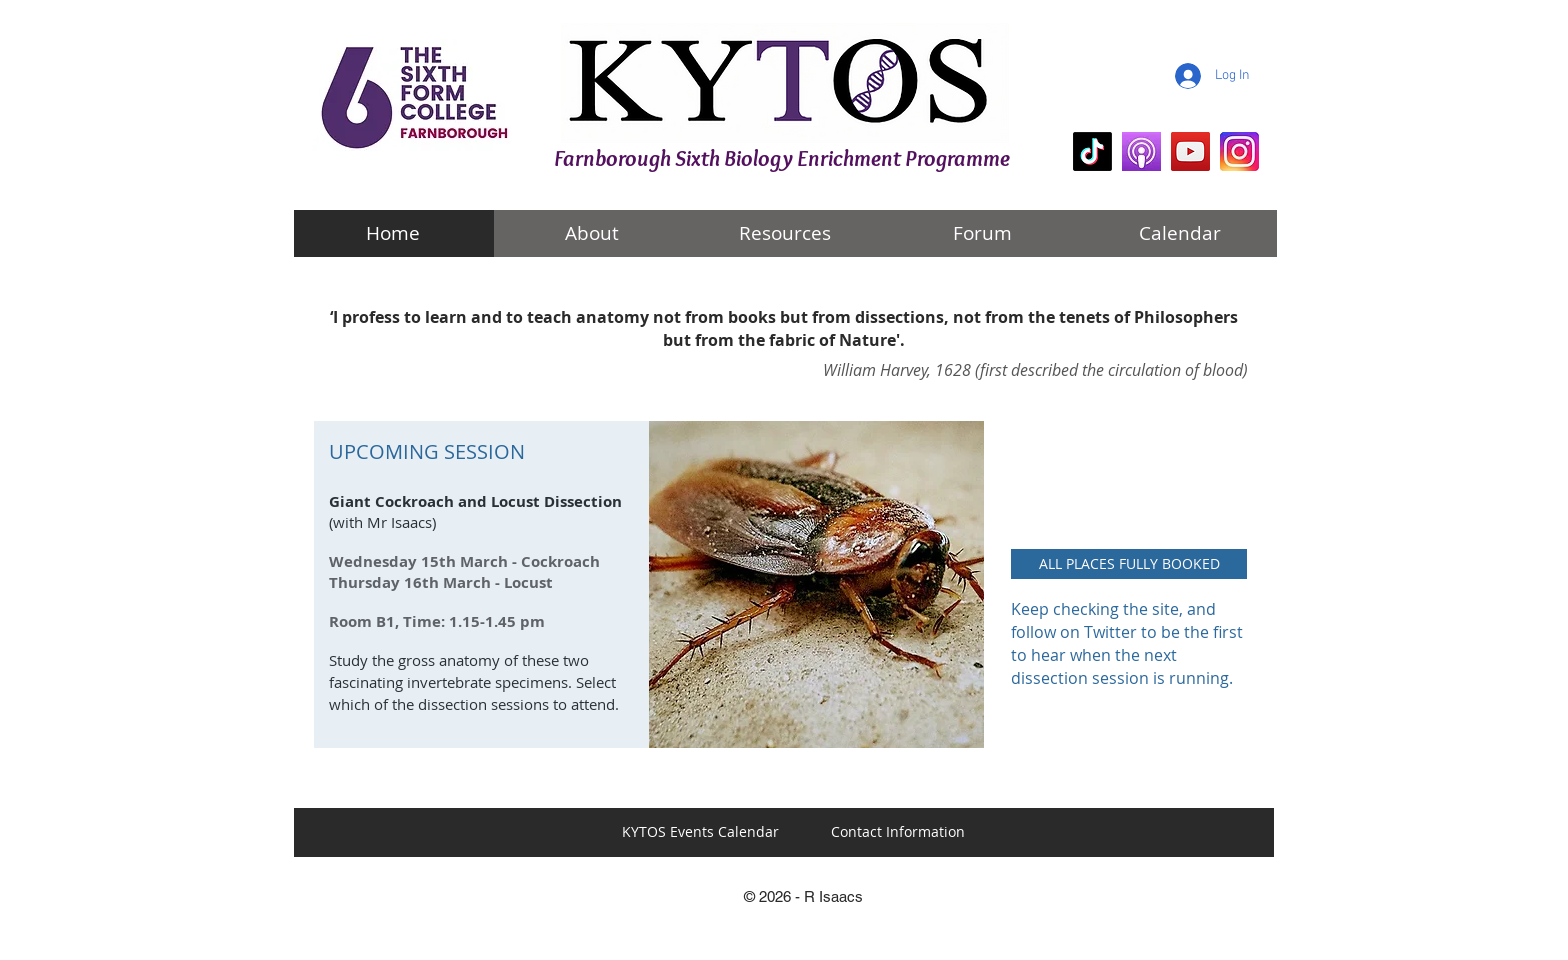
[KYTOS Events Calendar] (700, 832)
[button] (1129, 564)
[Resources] (785, 233)
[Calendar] (1180, 233)
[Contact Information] (898, 832)
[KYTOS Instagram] (1239, 151)
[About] (591, 233)
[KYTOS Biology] (1092, 151)
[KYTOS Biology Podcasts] (1141, 151)
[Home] (393, 233)
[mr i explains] (1190, 151)
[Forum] (982, 233)
